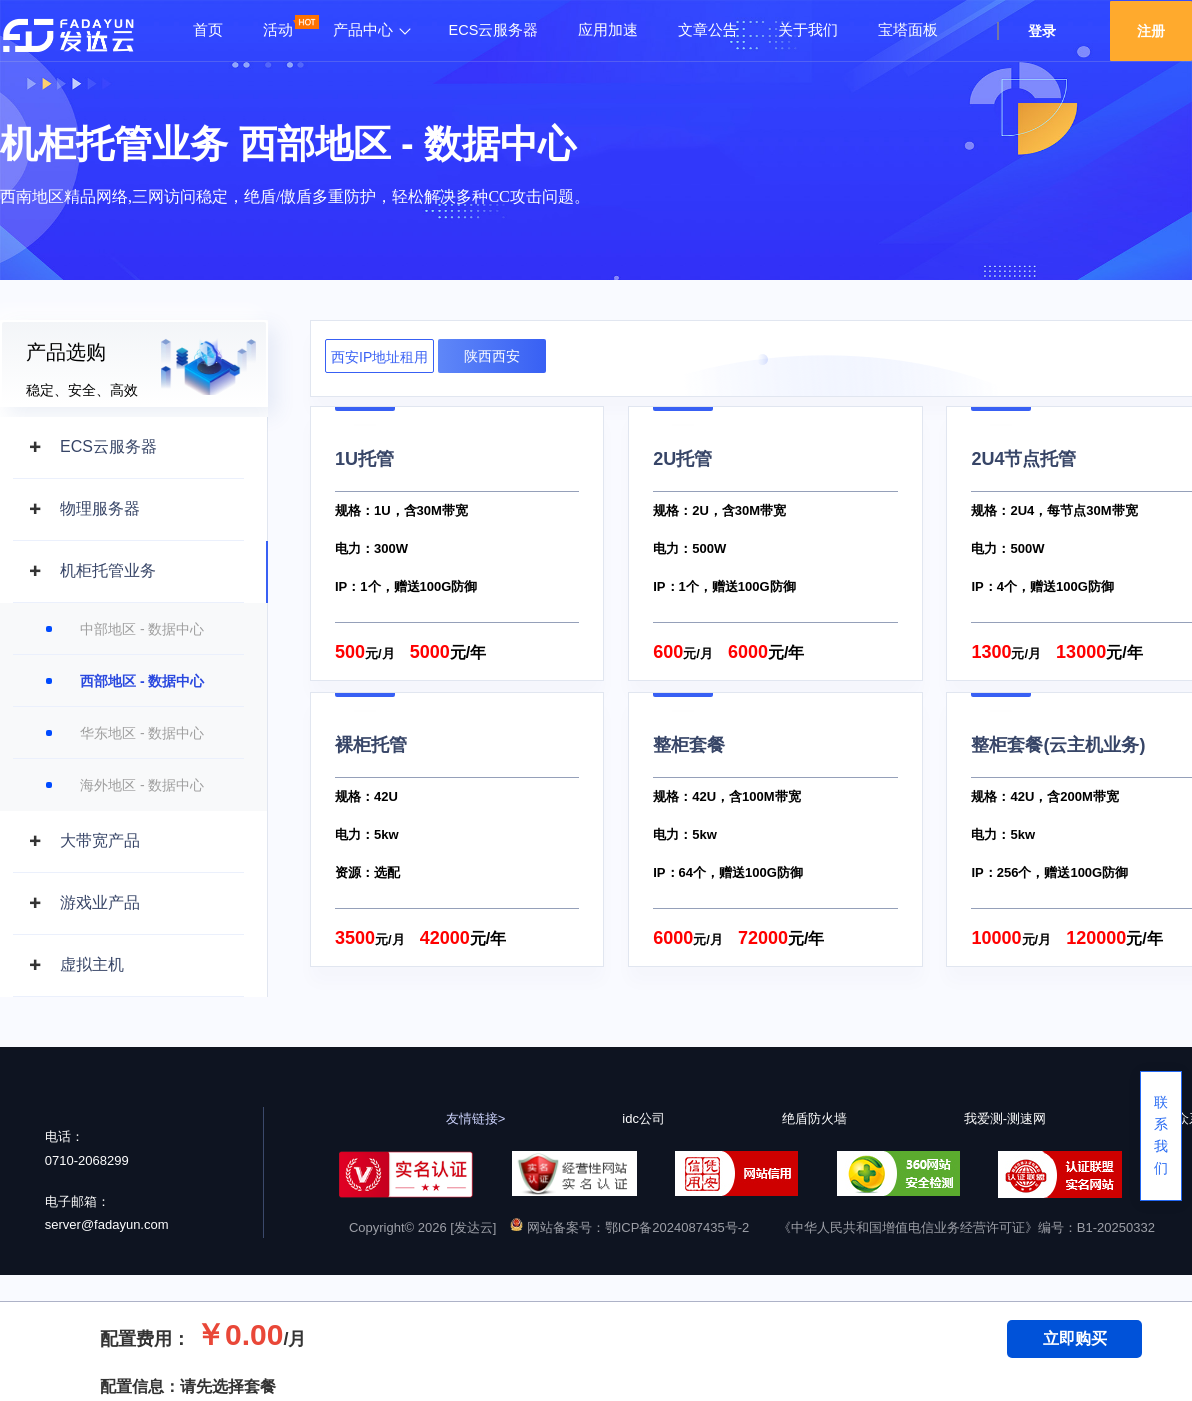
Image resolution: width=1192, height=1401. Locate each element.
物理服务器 (100, 508)
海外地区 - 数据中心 (142, 785)
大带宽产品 (100, 840)
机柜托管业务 (108, 570)
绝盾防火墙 (814, 1118)
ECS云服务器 (494, 30)
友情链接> (476, 1118)
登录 (1042, 31)
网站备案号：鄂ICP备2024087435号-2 (629, 1227)
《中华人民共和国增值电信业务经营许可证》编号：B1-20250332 (966, 1227)
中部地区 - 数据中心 (142, 629)
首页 (208, 30)
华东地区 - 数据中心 (142, 733)
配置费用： (145, 1339)
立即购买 (1075, 1338)
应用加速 (608, 30)
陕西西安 (492, 356)
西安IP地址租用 (379, 357)
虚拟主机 (92, 964)
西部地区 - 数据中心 (142, 681)
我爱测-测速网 (1005, 1118)
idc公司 (643, 1118)
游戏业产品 (100, 902)
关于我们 (808, 30)
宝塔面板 (908, 30)
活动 (278, 30)
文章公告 (708, 30)
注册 (1151, 31)
